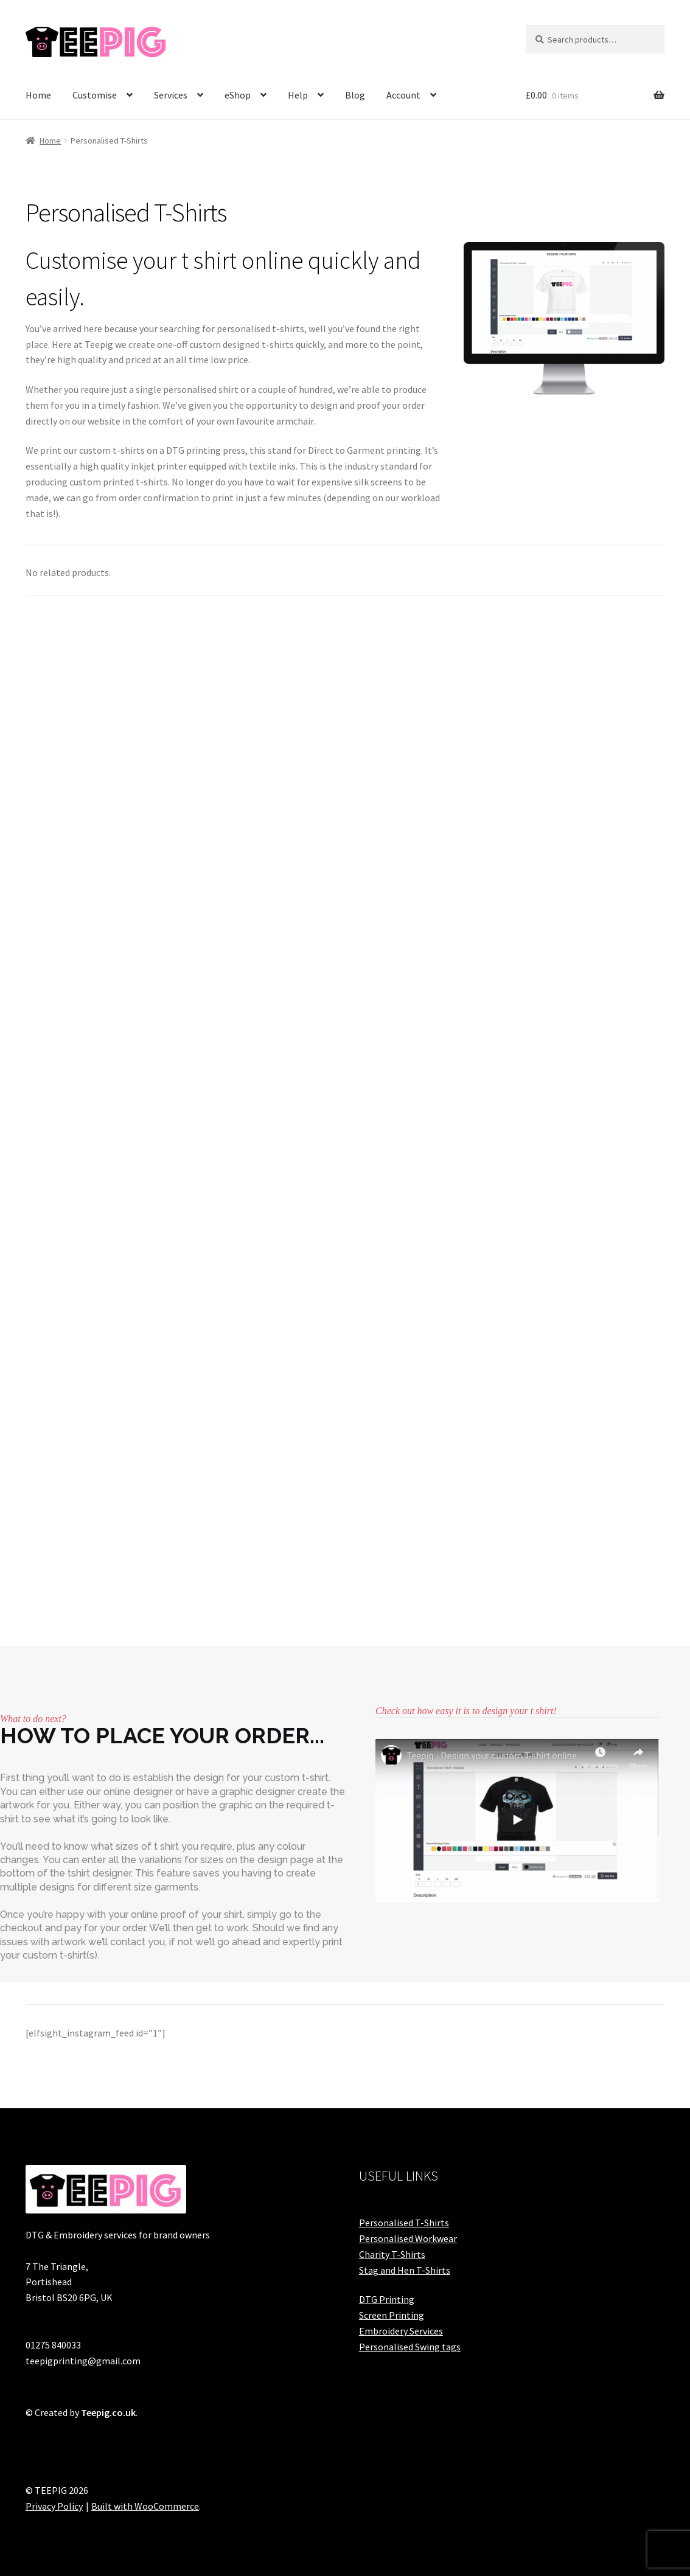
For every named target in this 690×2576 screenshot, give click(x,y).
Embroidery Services (401, 2331)
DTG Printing (386, 2299)
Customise (94, 95)
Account (403, 95)
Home (38, 95)
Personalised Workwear (408, 2238)
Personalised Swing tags (410, 2347)
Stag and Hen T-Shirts (404, 2270)
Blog (355, 95)
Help (298, 95)
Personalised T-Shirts (404, 2223)
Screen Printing (391, 2315)
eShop (238, 95)
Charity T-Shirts (392, 2254)
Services (170, 95)
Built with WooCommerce (145, 2506)
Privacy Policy (54, 2506)
